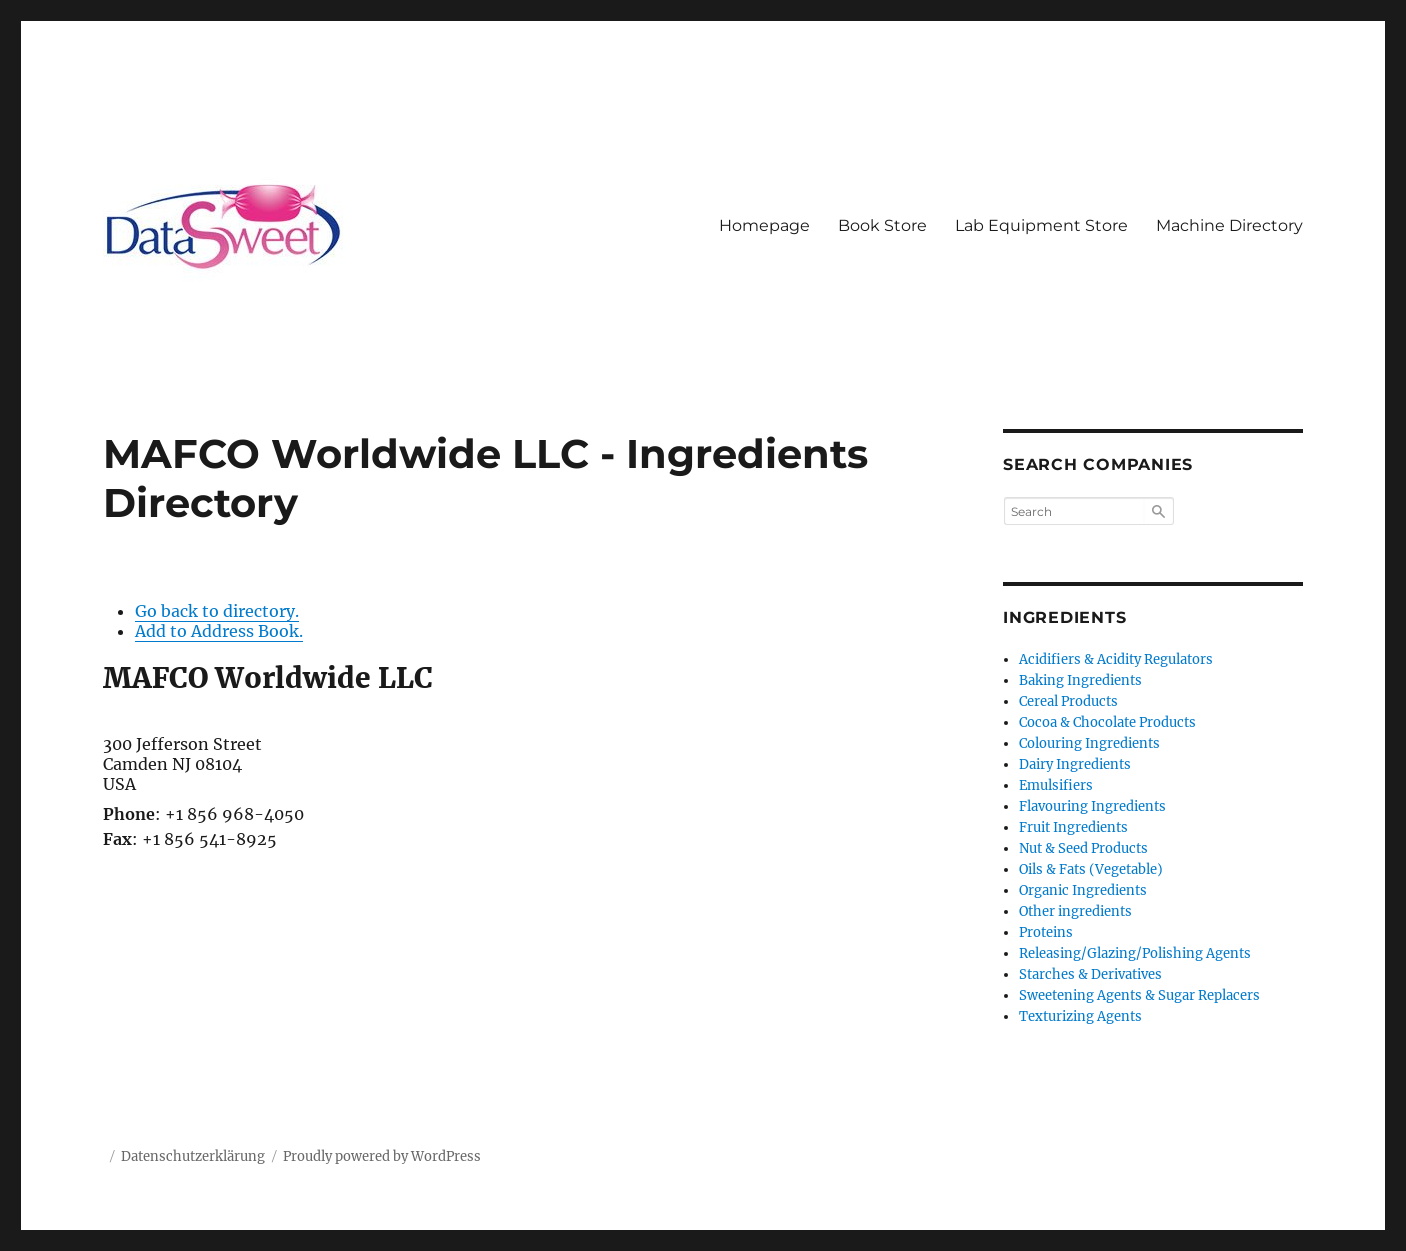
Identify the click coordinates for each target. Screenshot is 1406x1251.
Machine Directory (1229, 225)
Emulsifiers (1056, 785)
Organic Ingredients (1083, 890)
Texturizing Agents (1080, 1016)
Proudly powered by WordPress (382, 1156)
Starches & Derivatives (1090, 974)
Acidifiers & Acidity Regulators (1116, 659)
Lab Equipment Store (1041, 225)
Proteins (1046, 932)
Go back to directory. (217, 611)
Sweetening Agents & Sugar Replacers (1139, 995)
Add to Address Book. (219, 631)
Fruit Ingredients (1073, 827)
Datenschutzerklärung (193, 1156)
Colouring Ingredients (1089, 743)
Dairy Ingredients (1075, 764)
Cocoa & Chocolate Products (1107, 722)
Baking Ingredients (1080, 680)
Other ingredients (1075, 911)
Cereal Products (1068, 701)
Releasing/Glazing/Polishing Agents (1135, 953)
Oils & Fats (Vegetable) (1091, 869)
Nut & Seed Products (1083, 848)
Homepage (764, 225)
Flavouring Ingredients (1092, 806)
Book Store (882, 225)
